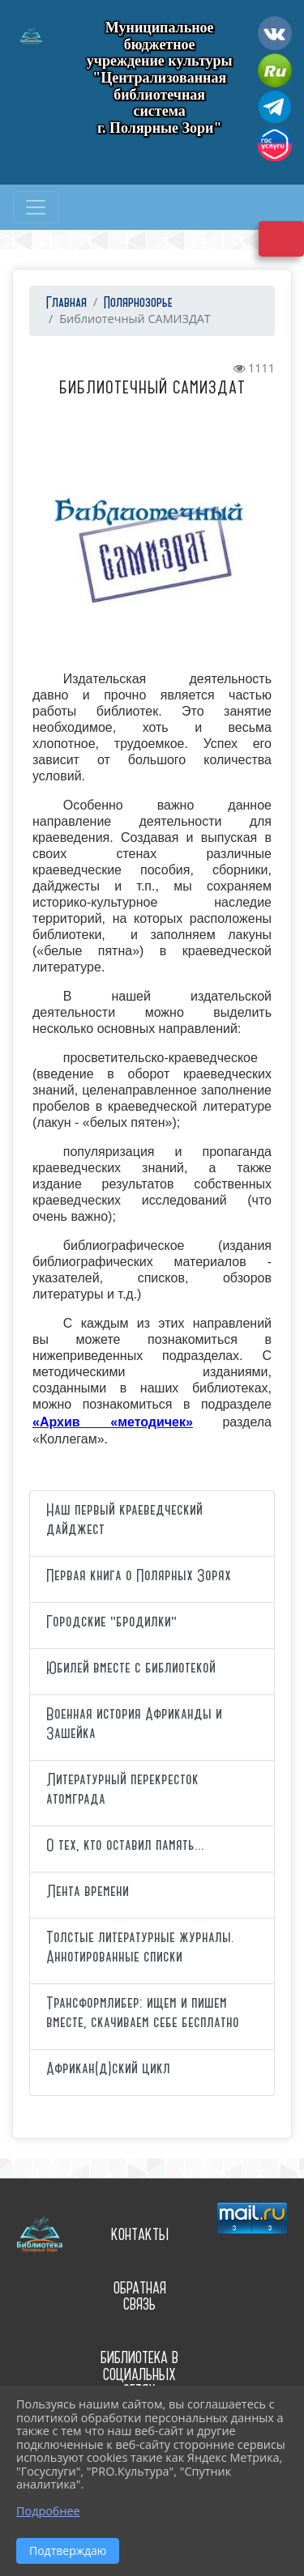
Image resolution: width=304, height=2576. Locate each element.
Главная (64, 303)
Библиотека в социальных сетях (139, 2374)
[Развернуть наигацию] (35, 207)
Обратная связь (139, 2297)
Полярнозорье (138, 303)
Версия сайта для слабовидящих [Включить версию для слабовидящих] (281, 239)
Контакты (140, 2234)
